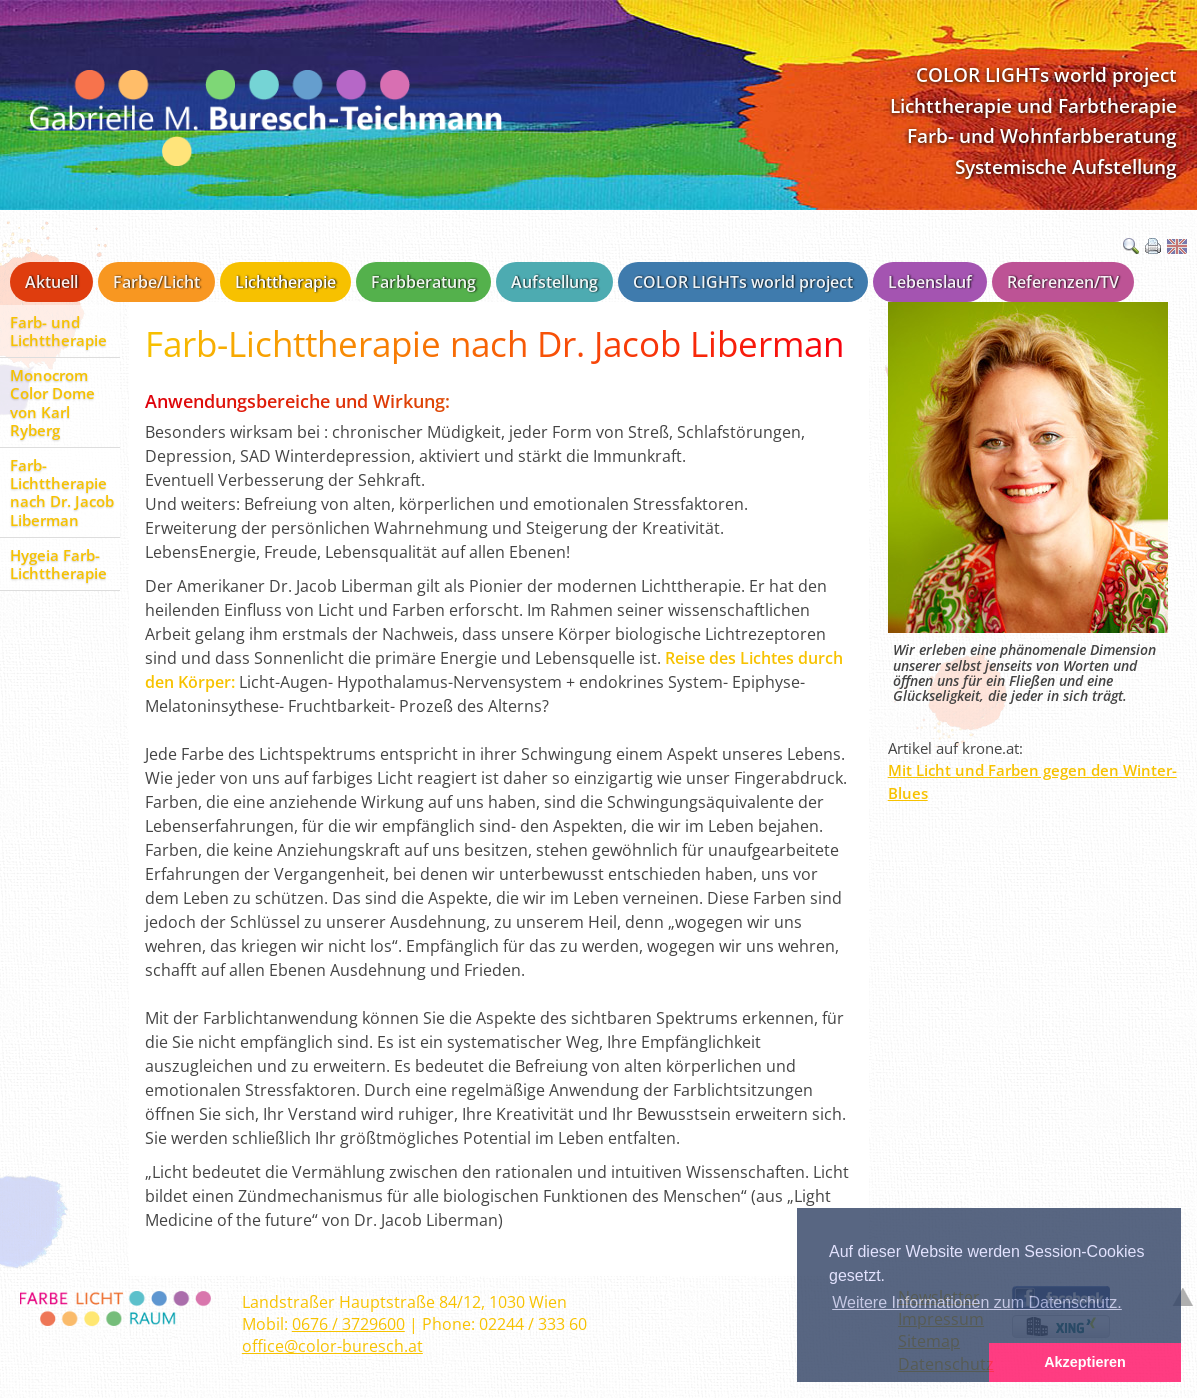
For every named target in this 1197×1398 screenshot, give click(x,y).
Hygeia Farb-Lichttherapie (58, 564)
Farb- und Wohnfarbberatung (1042, 135)
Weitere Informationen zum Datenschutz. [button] (977, 1302)
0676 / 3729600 (348, 1324)
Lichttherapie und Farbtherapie (1033, 105)
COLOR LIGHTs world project (1046, 74)
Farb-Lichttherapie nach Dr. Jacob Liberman (62, 492)
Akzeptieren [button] (1085, 1362)
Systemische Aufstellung (1066, 166)
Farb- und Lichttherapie (58, 331)
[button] (893, 1363)
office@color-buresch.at (332, 1346)
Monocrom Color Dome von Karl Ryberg (52, 402)
